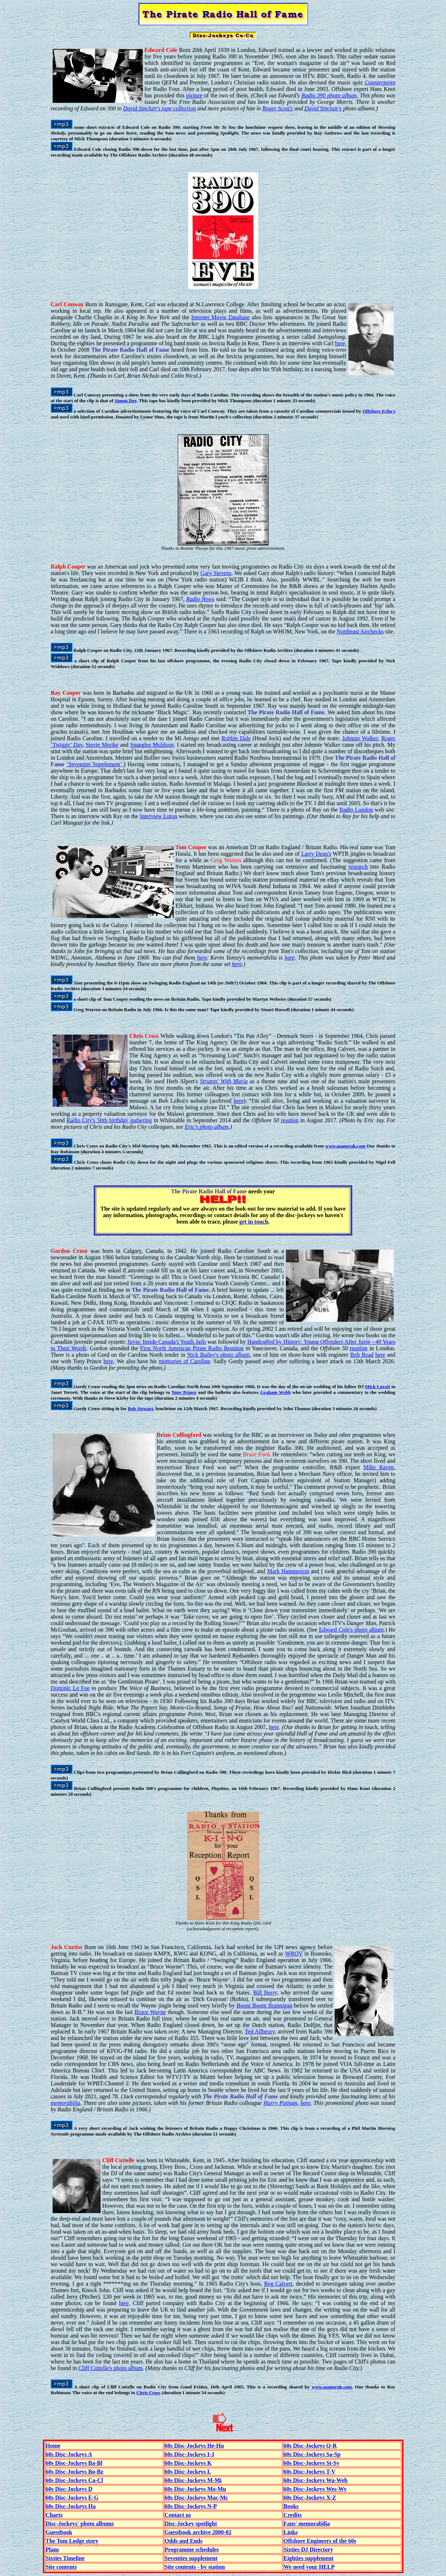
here (340, 343)
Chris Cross (148, 2392)
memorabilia (65, 2103)
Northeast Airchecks (360, 631)
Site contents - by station (195, 2567)
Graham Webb (275, 1392)
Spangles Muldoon (152, 745)
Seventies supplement (191, 2558)
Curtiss (73, 1947)
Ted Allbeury (260, 2031)
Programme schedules (192, 2549)
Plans (52, 2549)
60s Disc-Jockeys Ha (71, 2506)
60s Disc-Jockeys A (69, 2454)
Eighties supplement (309, 2558)
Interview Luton (158, 816)
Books (291, 2506)
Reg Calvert (278, 2284)
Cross (152, 1036)
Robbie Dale (236, 738)
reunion (290, 1120)
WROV (294, 1953)
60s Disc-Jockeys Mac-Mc (196, 2497)
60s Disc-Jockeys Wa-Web (316, 2480)
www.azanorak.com (345, 1146)
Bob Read (362, 1355)
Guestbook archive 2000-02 (198, 2532)
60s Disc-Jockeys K (188, 2463)
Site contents (61, 2567)
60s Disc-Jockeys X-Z (310, 2497)
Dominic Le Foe (70, 1688)
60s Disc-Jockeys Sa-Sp (312, 2454)
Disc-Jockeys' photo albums (80, 2523)
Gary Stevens (215, 573)
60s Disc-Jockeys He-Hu (194, 2446)
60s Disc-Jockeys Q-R (310, 2446)
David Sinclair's (322, 108)
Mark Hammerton (288, 1571)
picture (194, 95)
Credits (293, 2515)
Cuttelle (124, 2160)
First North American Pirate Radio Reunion (192, 1348)
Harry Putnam (280, 2103)
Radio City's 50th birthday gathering (109, 1120)
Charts (54, 2515)
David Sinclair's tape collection (159, 108)
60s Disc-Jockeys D (69, 2489)
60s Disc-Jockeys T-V (310, 2472)
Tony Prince (183, 1392)
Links (291, 2532)
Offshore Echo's (378, 411)
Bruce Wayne (150, 2012)
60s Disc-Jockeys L (188, 2472)
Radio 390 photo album (329, 95)
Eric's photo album (207, 1127)
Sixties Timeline (65, 2558)
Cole (171, 50)
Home (53, 2446)
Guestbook (59, 2532)
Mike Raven (378, 1467)
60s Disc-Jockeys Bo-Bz (74, 2472)
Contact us (178, 2515)
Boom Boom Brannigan (264, 2005)
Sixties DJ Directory (308, 2549)
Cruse (80, 1251)
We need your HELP (309, 2567)
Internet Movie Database (220, 317)
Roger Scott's (277, 108)
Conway (73, 304)
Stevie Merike (102, 745)
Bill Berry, (265, 1992)
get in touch (253, 1222)
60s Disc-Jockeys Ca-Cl (74, 2480)
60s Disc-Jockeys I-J (190, 2454)
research (357, 867)
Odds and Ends (184, 2541)
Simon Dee (126, 400)
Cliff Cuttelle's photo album (110, 2368)
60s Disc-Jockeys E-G (72, 2497)
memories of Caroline (184, 1361)
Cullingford (186, 1435)
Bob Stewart (140, 1408)
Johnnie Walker (360, 738)
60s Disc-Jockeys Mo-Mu (195, 2489)
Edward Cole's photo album (351, 1630)
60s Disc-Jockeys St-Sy (312, 2463)
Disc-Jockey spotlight (191, 2523)
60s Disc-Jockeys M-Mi (193, 2480)
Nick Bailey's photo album (218, 1355)
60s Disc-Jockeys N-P (191, 2506)
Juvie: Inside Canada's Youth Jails (166, 1342)
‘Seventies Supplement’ (94, 764)
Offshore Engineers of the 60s (320, 2541)
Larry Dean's (316, 854)
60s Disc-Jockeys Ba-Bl (74, 2463)
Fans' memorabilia (307, 2523)
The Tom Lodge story (72, 2541)
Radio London (356, 810)
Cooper (76, 566)
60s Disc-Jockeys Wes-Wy (315, 2489)
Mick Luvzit (377, 1386)
